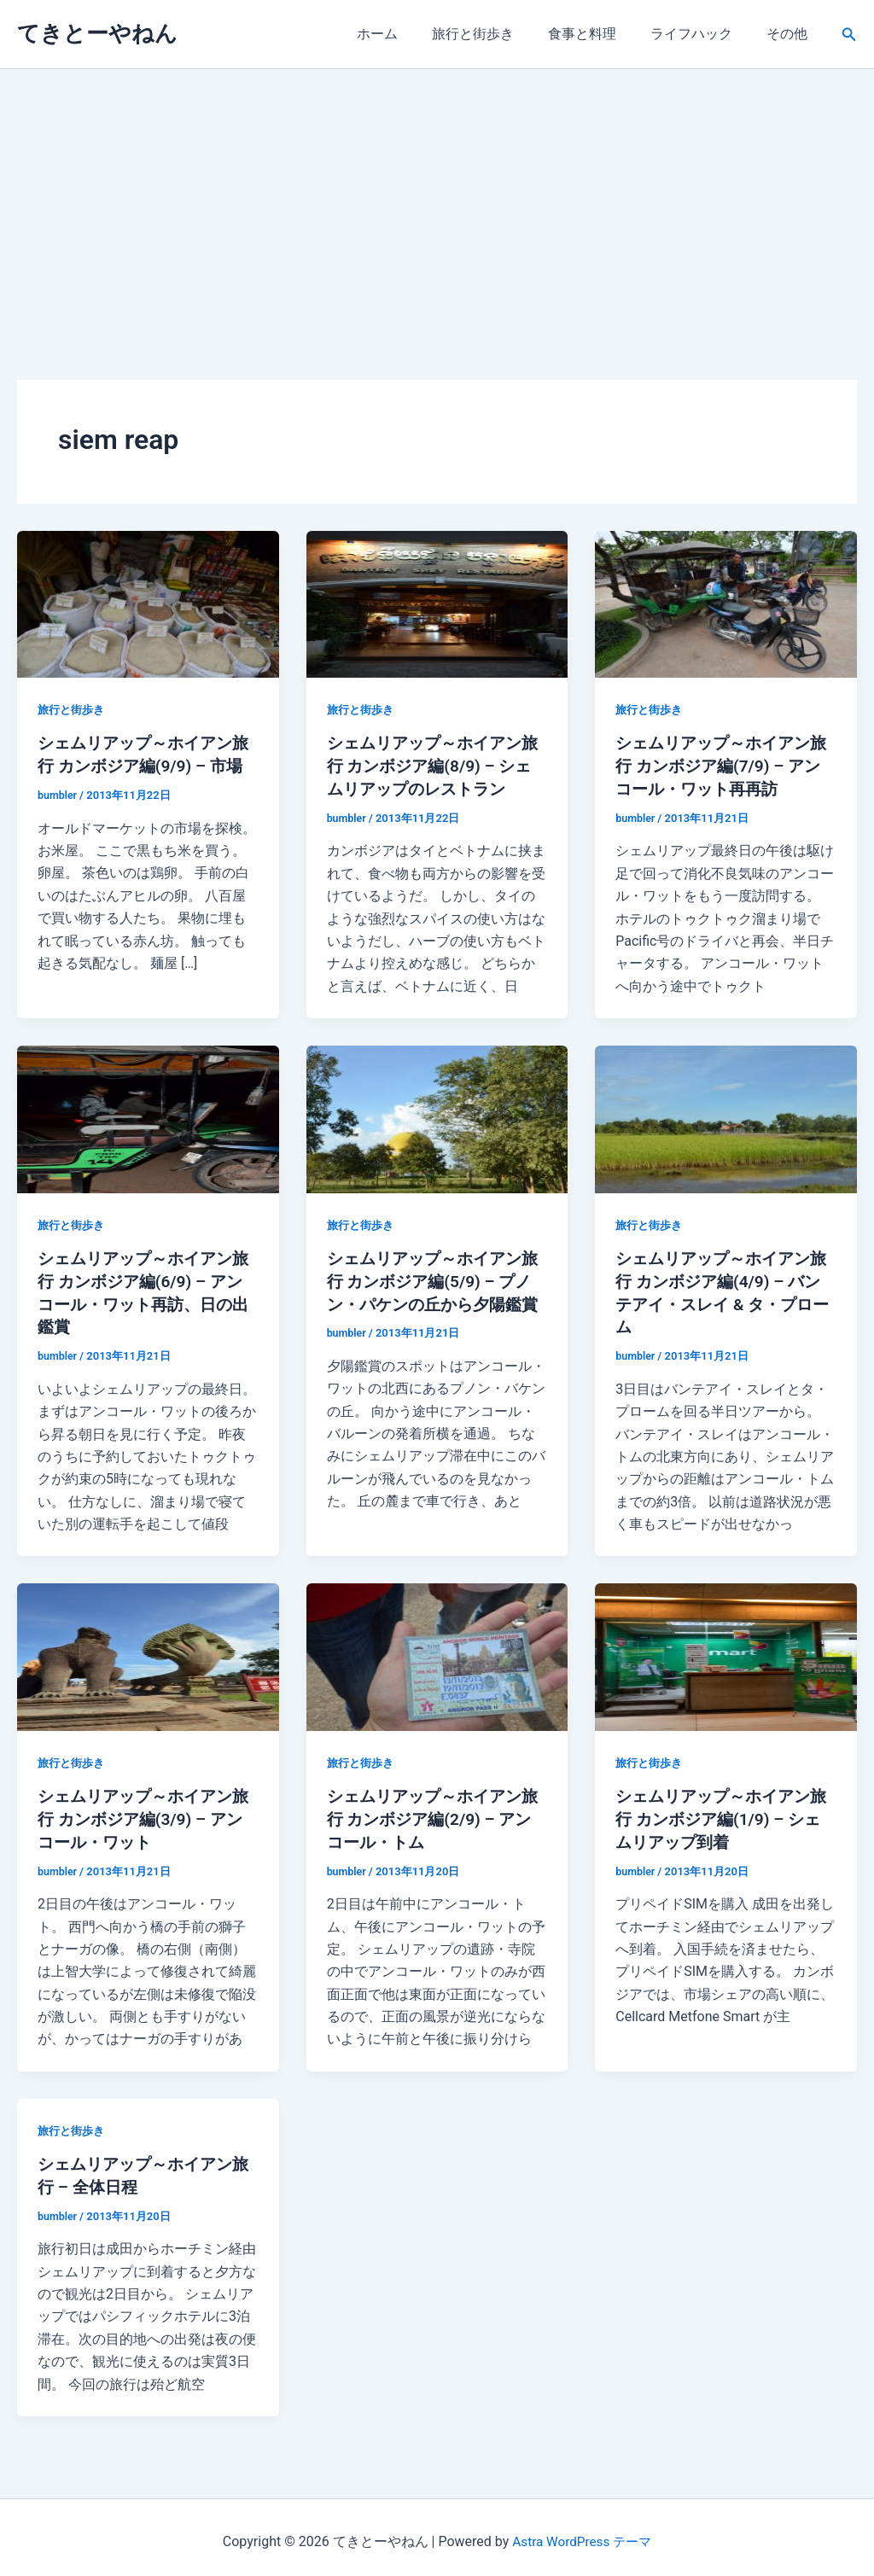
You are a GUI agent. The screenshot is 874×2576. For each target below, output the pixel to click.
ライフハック (702, 34)
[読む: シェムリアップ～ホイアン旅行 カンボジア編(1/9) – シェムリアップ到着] (726, 1651)
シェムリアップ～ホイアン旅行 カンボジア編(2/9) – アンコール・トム (434, 1812)
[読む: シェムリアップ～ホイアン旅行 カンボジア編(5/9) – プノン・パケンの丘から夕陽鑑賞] (437, 1116)
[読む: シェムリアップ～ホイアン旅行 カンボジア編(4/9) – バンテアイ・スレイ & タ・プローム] (726, 1116)
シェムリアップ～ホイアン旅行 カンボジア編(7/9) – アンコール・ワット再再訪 (722, 764)
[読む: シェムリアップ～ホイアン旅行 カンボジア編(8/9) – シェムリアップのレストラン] (437, 603)
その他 (790, 34)
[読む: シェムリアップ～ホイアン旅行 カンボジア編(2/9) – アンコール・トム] (437, 1651)
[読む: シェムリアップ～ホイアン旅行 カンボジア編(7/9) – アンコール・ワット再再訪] (726, 603)
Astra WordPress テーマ (582, 2533)
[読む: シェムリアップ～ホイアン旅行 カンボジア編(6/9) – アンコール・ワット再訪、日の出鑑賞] (148, 1116)
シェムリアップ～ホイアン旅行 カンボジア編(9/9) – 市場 (145, 764)
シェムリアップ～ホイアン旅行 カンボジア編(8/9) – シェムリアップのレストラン (434, 764)
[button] (849, 34)
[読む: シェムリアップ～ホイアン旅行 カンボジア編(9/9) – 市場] (148, 603)
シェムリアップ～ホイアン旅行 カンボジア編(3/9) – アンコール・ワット (145, 1812)
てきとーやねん (97, 33)
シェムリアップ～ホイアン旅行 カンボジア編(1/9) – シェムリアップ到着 (722, 1812)
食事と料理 (599, 34)
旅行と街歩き (497, 34)
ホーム (407, 34)
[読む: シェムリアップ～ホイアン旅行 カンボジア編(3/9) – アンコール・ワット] (148, 1651)
